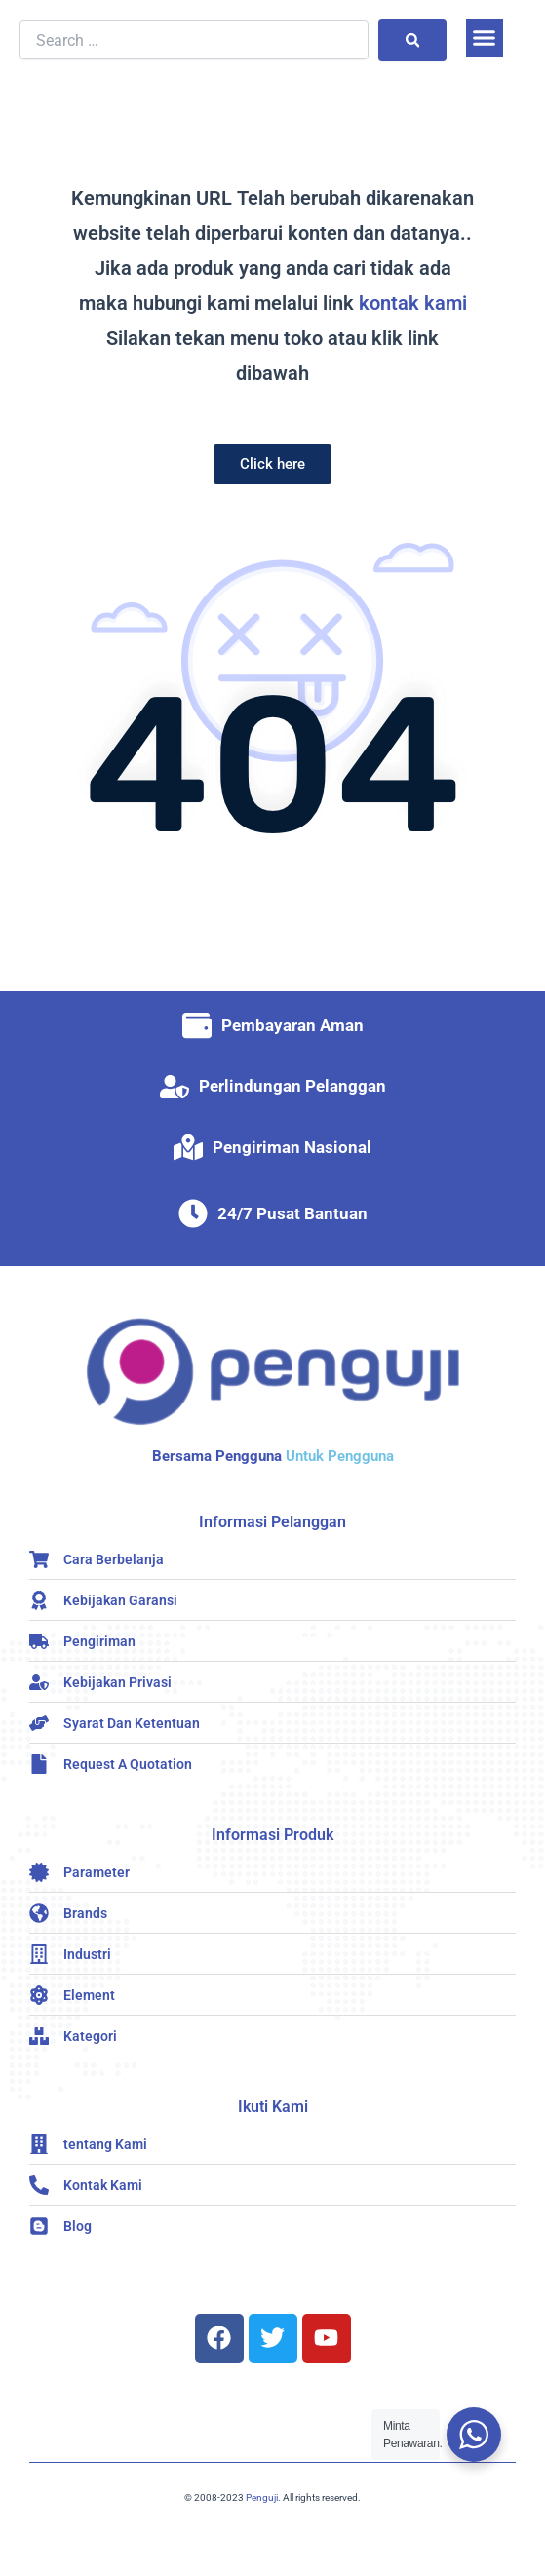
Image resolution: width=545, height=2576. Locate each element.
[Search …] (194, 39)
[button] (484, 38)
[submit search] (413, 40)
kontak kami (413, 303)
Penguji (262, 2497)
